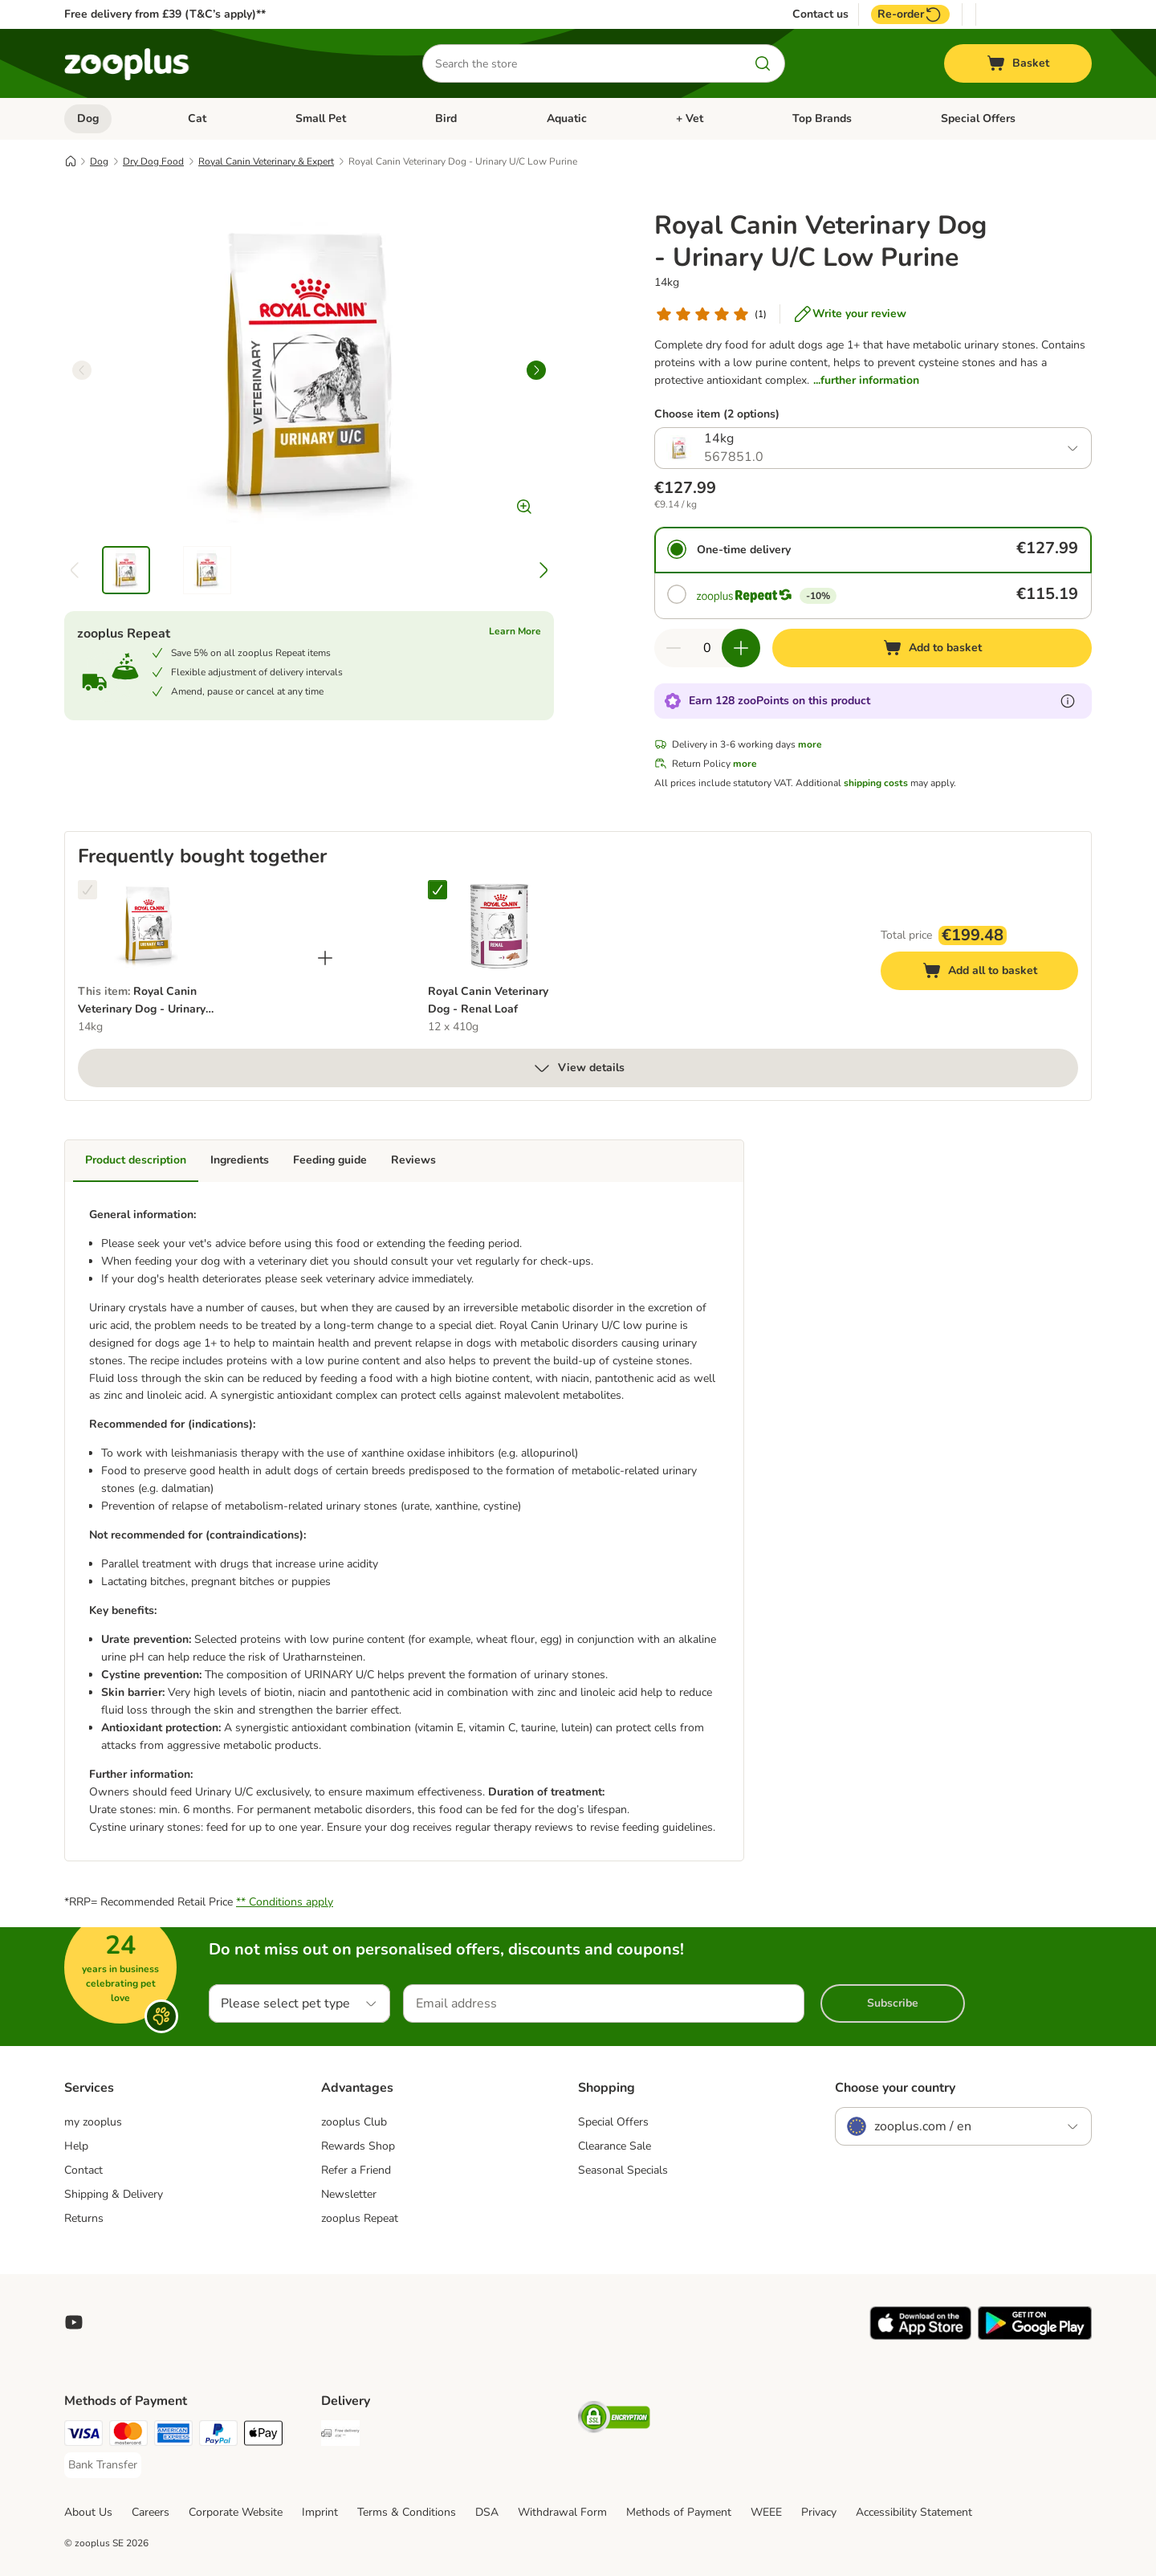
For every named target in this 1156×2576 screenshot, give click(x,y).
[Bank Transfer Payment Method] (102, 2465)
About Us (88, 2512)
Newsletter (349, 2194)
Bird (446, 118)
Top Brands (822, 118)
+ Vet (689, 118)
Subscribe (892, 2003)
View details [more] (578, 1068)
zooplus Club (354, 2122)
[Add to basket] (932, 648)
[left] (82, 370)
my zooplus (93, 2122)
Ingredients (239, 1160)
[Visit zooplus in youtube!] (73, 2322)
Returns (84, 2218)
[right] (536, 370)
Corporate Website (236, 2512)
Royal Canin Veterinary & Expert (266, 161)
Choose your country (895, 2088)
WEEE (766, 2512)
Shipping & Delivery (113, 2194)
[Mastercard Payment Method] (128, 2436)
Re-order (910, 14)
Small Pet (320, 118)
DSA (487, 2512)
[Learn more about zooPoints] (1067, 701)
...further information (866, 380)
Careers (150, 2512)
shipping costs (876, 782)
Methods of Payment (678, 2512)
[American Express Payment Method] (173, 2436)
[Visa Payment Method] (83, 2436)
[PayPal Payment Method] (218, 2436)
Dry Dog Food (153, 161)
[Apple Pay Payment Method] (263, 2436)
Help (76, 2146)
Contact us (820, 14)
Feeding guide (330, 1160)
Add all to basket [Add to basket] (995, 972)
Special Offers (978, 118)
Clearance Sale (614, 2146)
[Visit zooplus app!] (920, 2336)
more (810, 744)
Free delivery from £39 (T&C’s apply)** (165, 14)
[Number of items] (707, 648)
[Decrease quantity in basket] (673, 648)
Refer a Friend (356, 2170)
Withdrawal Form (562, 2512)
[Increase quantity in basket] (741, 648)
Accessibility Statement (914, 2512)
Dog (88, 118)
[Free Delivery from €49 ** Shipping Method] (340, 2436)
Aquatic (567, 118)
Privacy (818, 2512)
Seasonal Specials (623, 2170)
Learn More (515, 631)
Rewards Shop (358, 2146)
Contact (83, 2170)
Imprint (320, 2512)
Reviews (413, 1160)
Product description (135, 1160)
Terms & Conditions (406, 2512)
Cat (197, 118)
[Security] (614, 2420)
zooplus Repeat (359, 2218)
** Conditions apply (284, 1902)
